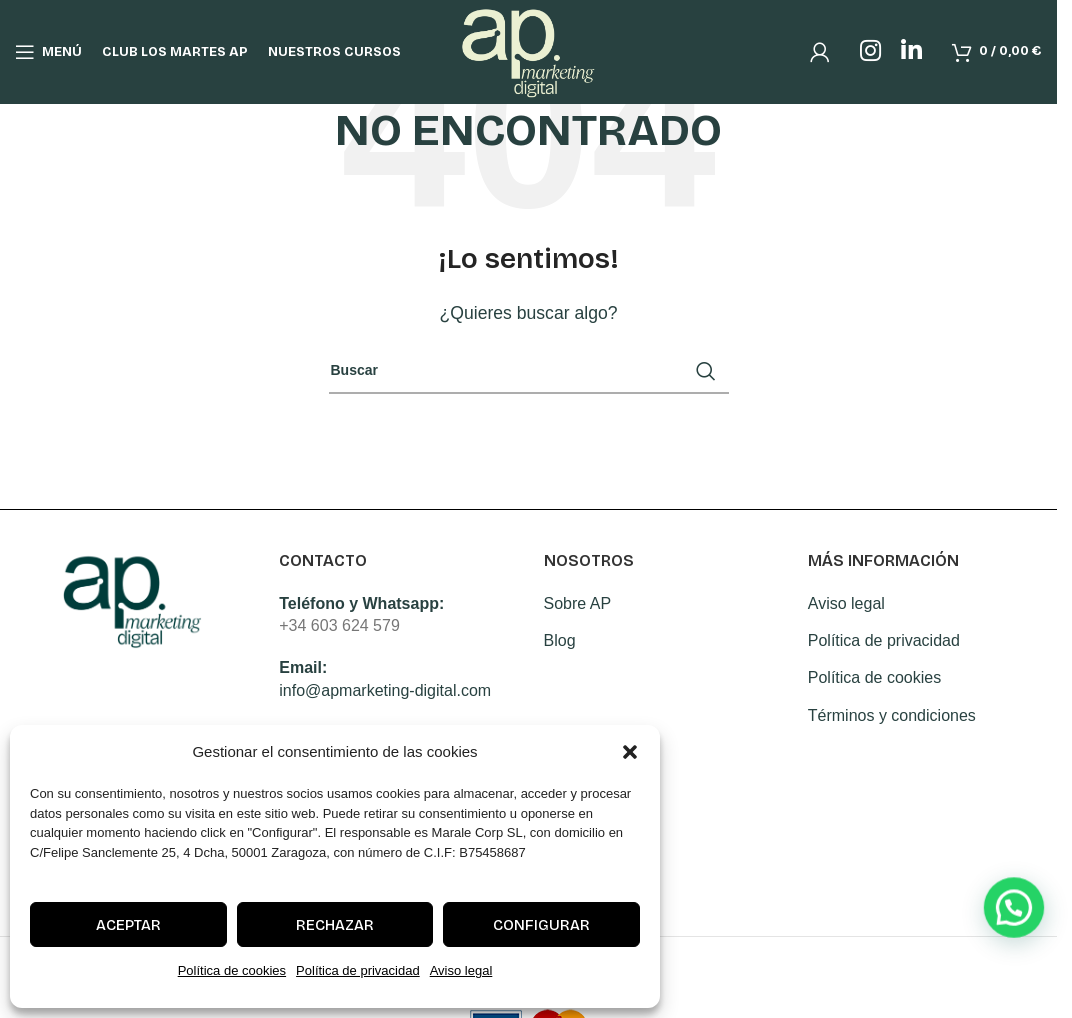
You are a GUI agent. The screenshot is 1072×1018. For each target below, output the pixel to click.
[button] (630, 752)
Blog (560, 640)
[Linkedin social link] (911, 52)
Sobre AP (578, 603)
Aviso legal (461, 970)
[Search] (529, 371)
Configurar (541, 925)
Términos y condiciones (892, 715)
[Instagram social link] (870, 52)
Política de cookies (232, 970)
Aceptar (128, 925)
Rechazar (335, 925)
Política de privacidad (358, 970)
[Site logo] (528, 50)
